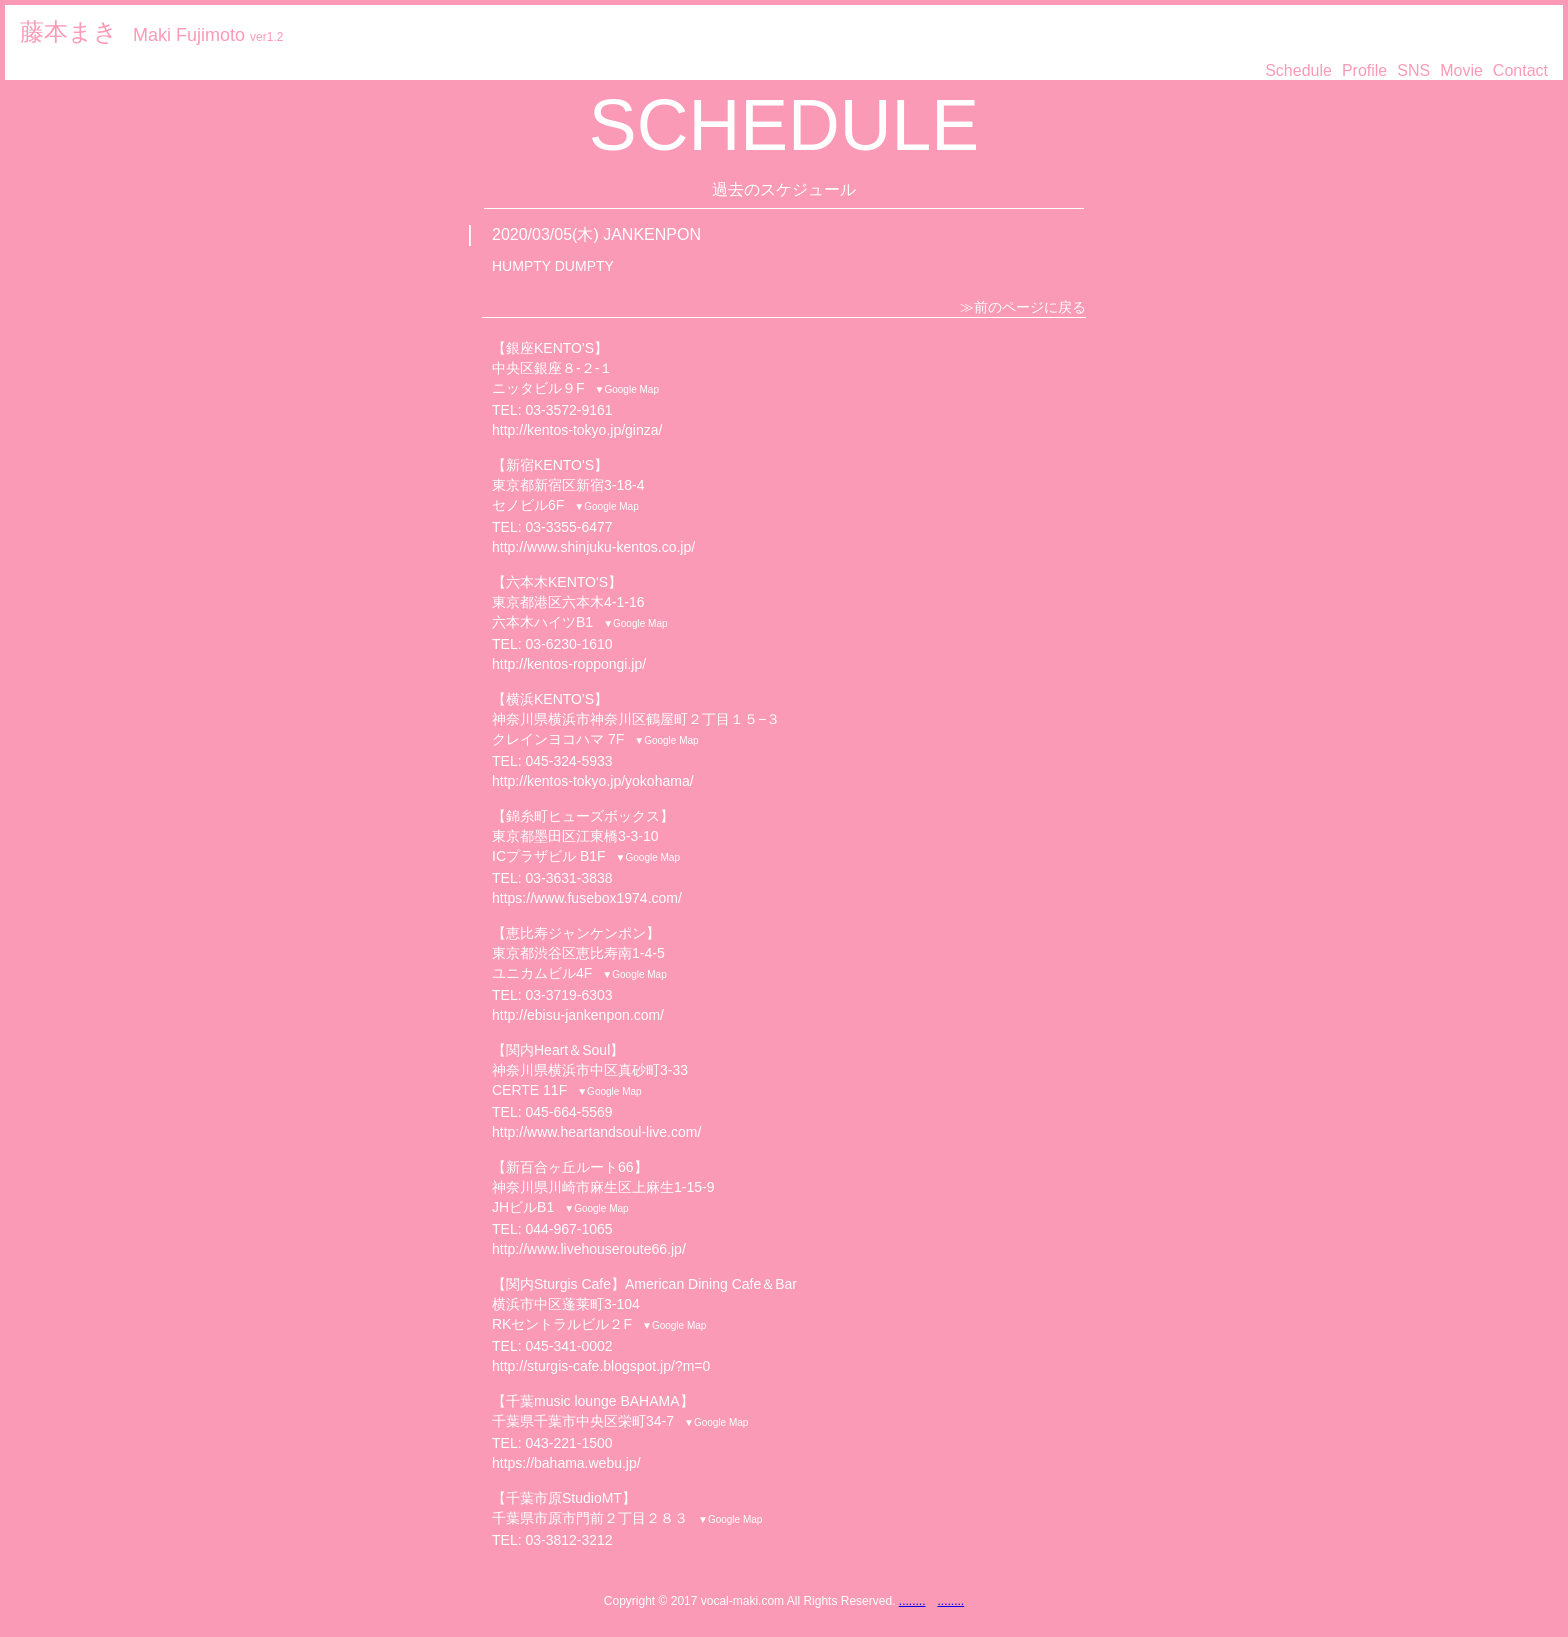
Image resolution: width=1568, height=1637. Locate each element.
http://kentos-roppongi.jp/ (569, 664)
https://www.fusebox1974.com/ (587, 898)
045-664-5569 (568, 1112)
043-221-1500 (568, 1443)
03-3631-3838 (568, 878)
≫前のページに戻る (1023, 307)
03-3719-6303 (568, 995)
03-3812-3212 (568, 1540)
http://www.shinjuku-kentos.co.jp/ (593, 547)
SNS (1413, 70)
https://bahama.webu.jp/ (566, 1463)
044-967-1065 (568, 1229)
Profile (1364, 70)
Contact (1520, 70)
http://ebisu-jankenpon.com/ (578, 1015)
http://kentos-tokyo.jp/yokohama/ (593, 781)
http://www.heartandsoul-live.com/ (596, 1132)
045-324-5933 (568, 761)
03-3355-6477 (568, 527)
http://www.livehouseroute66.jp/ (589, 1249)
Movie (1461, 70)
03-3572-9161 (568, 410)
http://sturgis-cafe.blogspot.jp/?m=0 (601, 1366)
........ (912, 1601)
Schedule (1298, 70)
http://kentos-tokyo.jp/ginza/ (577, 430)
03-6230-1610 (568, 644)
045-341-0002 (568, 1346)
